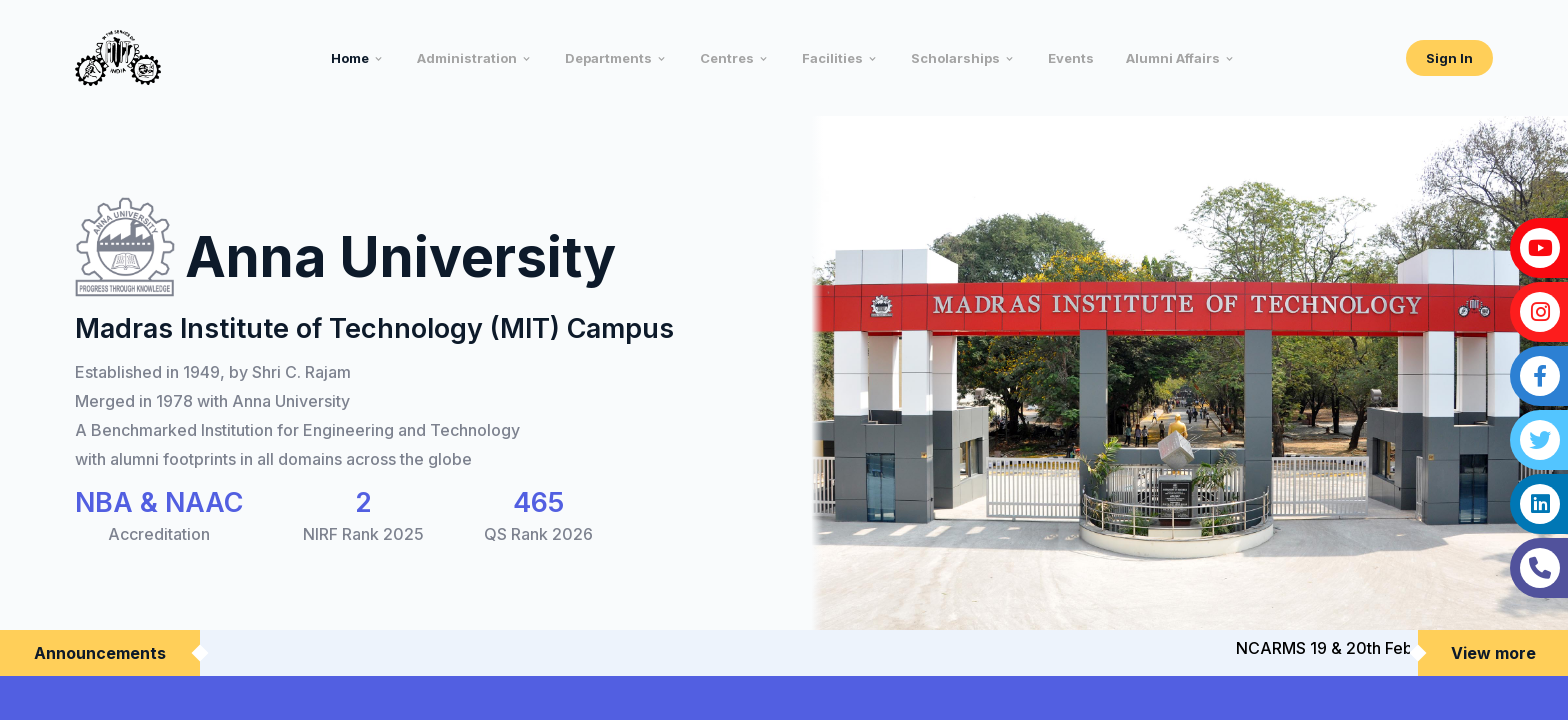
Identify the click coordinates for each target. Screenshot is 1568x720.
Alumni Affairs (1173, 58)
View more (1493, 653)
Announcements (100, 653)
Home (350, 58)
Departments (608, 58)
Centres (727, 58)
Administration (467, 58)
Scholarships (955, 58)
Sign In (1449, 58)
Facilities (832, 58)
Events (1071, 58)
